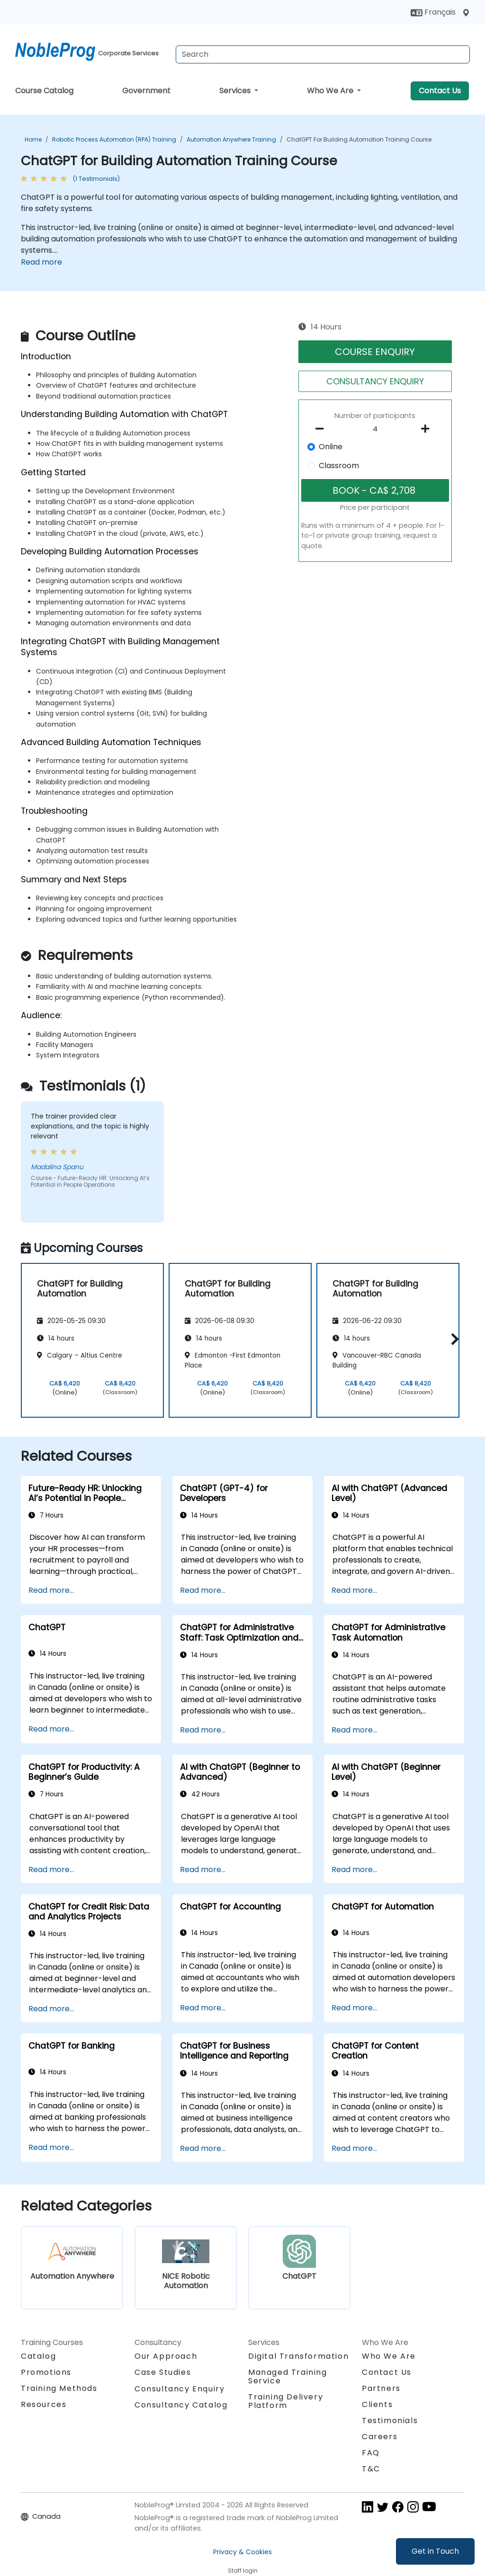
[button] (452, 1339)
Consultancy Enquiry (180, 2389)
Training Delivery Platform (285, 2401)
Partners (381, 2388)
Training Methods (59, 2388)
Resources (43, 2404)
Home (33, 139)
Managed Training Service (287, 2376)
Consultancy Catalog (181, 2404)
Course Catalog (44, 90)
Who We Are (331, 90)
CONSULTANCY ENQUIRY (375, 381)
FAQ (371, 2452)
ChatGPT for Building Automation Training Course (359, 139)
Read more (41, 262)
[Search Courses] (323, 54)
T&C (371, 2468)
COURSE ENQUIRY (375, 351)
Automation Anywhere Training (231, 139)
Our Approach (166, 2356)
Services (235, 90)
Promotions (46, 2372)
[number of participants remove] (322, 428)
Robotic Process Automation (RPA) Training (114, 139)
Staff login (243, 2571)
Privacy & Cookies (242, 2552)
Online (330, 446)
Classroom (339, 465)
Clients (377, 2404)
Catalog (38, 2356)
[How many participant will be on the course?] (375, 429)
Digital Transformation (298, 2356)
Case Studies (163, 2372)
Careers (379, 2436)
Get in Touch (435, 2551)
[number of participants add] (428, 428)
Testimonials (390, 2420)
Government (146, 90)
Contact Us (440, 90)
